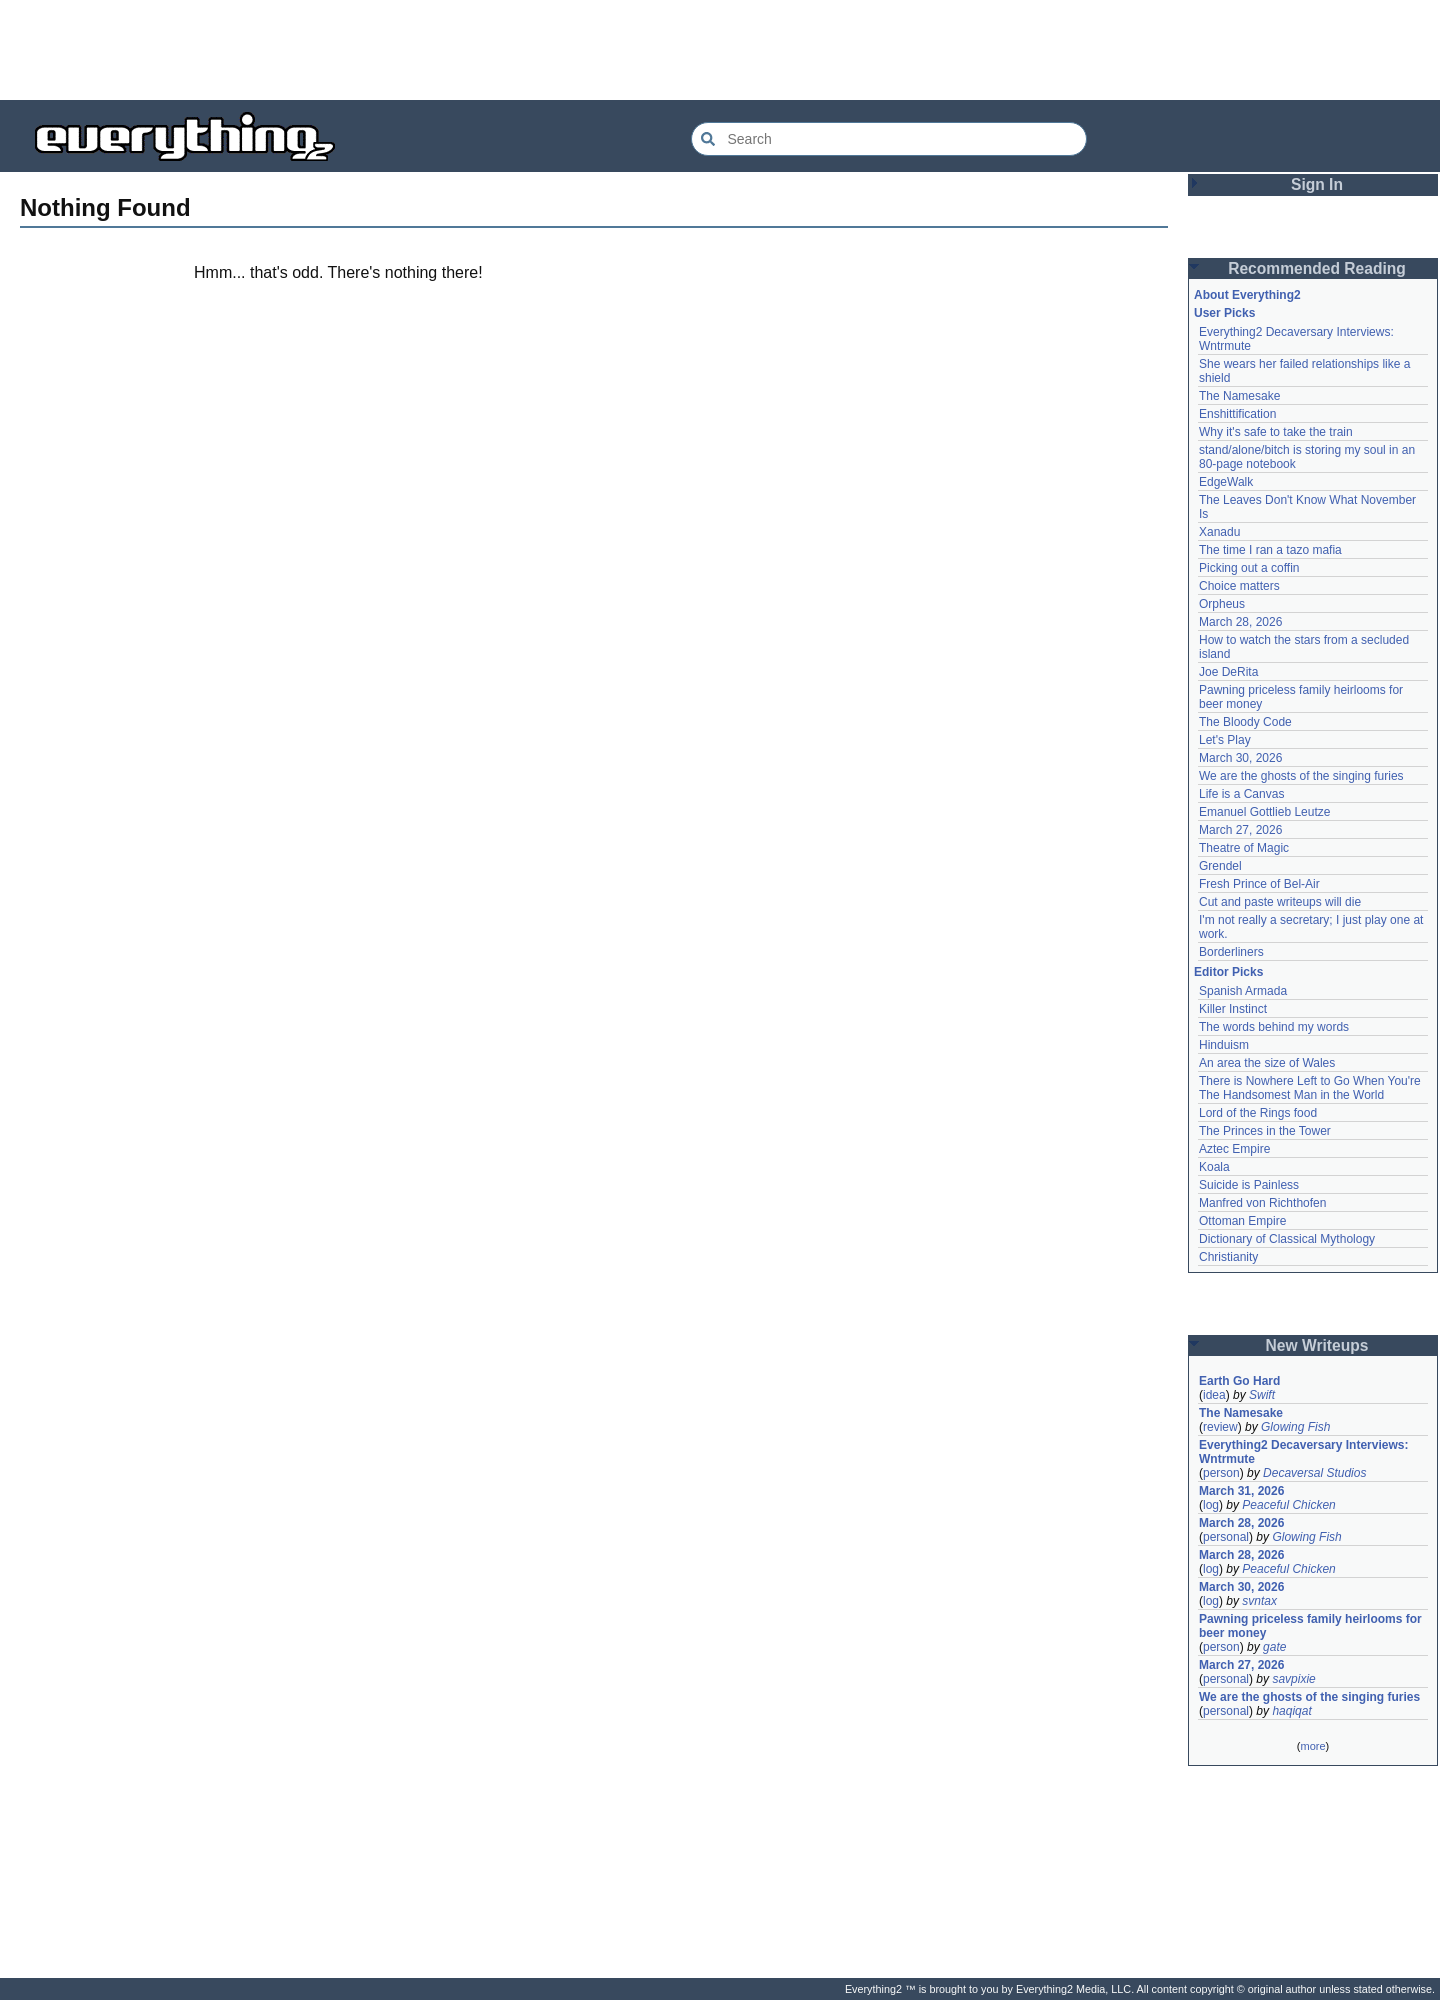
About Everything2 (1247, 295)
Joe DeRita (1228, 672)
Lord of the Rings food (1258, 1113)
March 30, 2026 (1240, 758)
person (1221, 1473)
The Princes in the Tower (1265, 1131)
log (1211, 1505)
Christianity (1228, 1257)
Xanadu (1219, 532)
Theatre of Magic (1244, 848)
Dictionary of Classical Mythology (1287, 1239)
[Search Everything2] (889, 139)
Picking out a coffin (1249, 568)
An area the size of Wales (1267, 1063)
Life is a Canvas (1241, 794)
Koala (1214, 1167)
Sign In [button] (1317, 184)
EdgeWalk (1226, 482)
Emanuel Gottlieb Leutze (1264, 812)
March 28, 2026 (1240, 622)
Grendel (1220, 866)
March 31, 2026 (1241, 1491)
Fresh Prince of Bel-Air (1259, 884)
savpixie (1293, 1679)
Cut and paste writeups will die (1280, 902)
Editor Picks (1228, 972)
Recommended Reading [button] (1317, 268)
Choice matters (1239, 586)
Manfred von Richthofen (1262, 1203)
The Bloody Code (1245, 722)
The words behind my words (1274, 1027)
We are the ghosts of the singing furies (1301, 776)
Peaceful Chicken (1288, 1505)
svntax (1259, 1601)
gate (1274, 1647)
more (1312, 1746)
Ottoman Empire (1242, 1221)
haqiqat (1291, 1711)
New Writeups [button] (1317, 1345)
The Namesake (1239, 396)
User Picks (1224, 313)
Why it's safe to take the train (1276, 432)
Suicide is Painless (1249, 1185)
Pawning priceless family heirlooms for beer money (1310, 1626)
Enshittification (1237, 414)
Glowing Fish (1295, 1427)
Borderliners (1231, 952)
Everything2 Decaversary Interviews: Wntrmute (1303, 1452)
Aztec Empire (1234, 1149)
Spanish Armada (1243, 991)
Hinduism (1224, 1045)
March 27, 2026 (1240, 830)
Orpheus (1222, 604)
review (1220, 1427)
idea (1214, 1395)
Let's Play (1225, 740)
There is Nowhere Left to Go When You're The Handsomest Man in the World (1310, 1088)
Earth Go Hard (1239, 1381)
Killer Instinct (1233, 1009)
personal (1226, 1537)
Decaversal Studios (1314, 1473)
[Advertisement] (720, 50)
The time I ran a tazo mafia (1270, 550)
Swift (1262, 1395)
